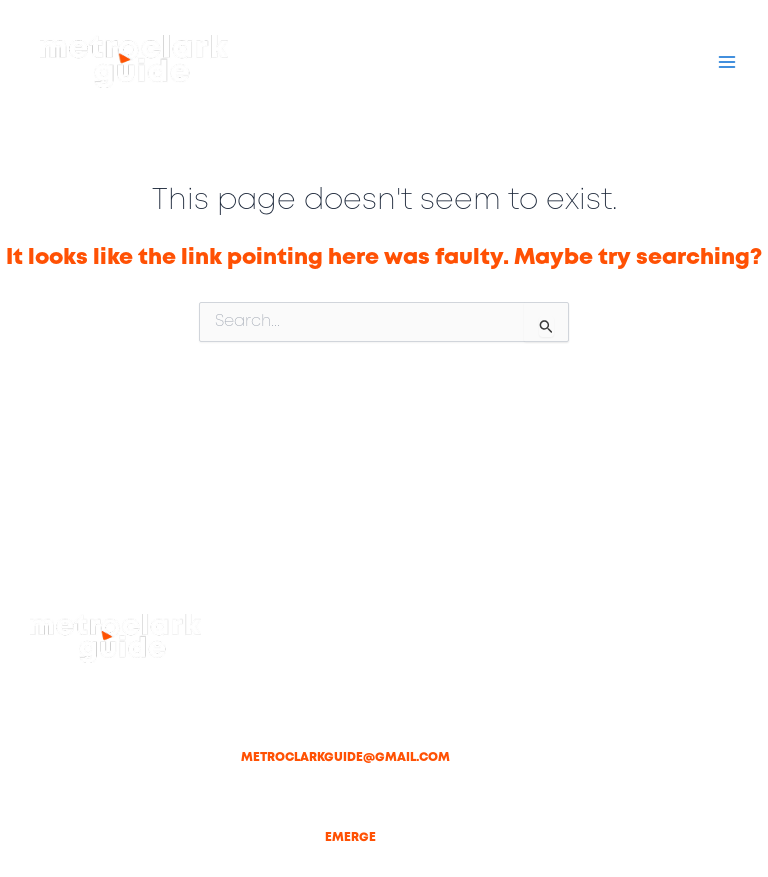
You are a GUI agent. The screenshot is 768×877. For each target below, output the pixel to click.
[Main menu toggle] (727, 62)
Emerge (350, 837)
